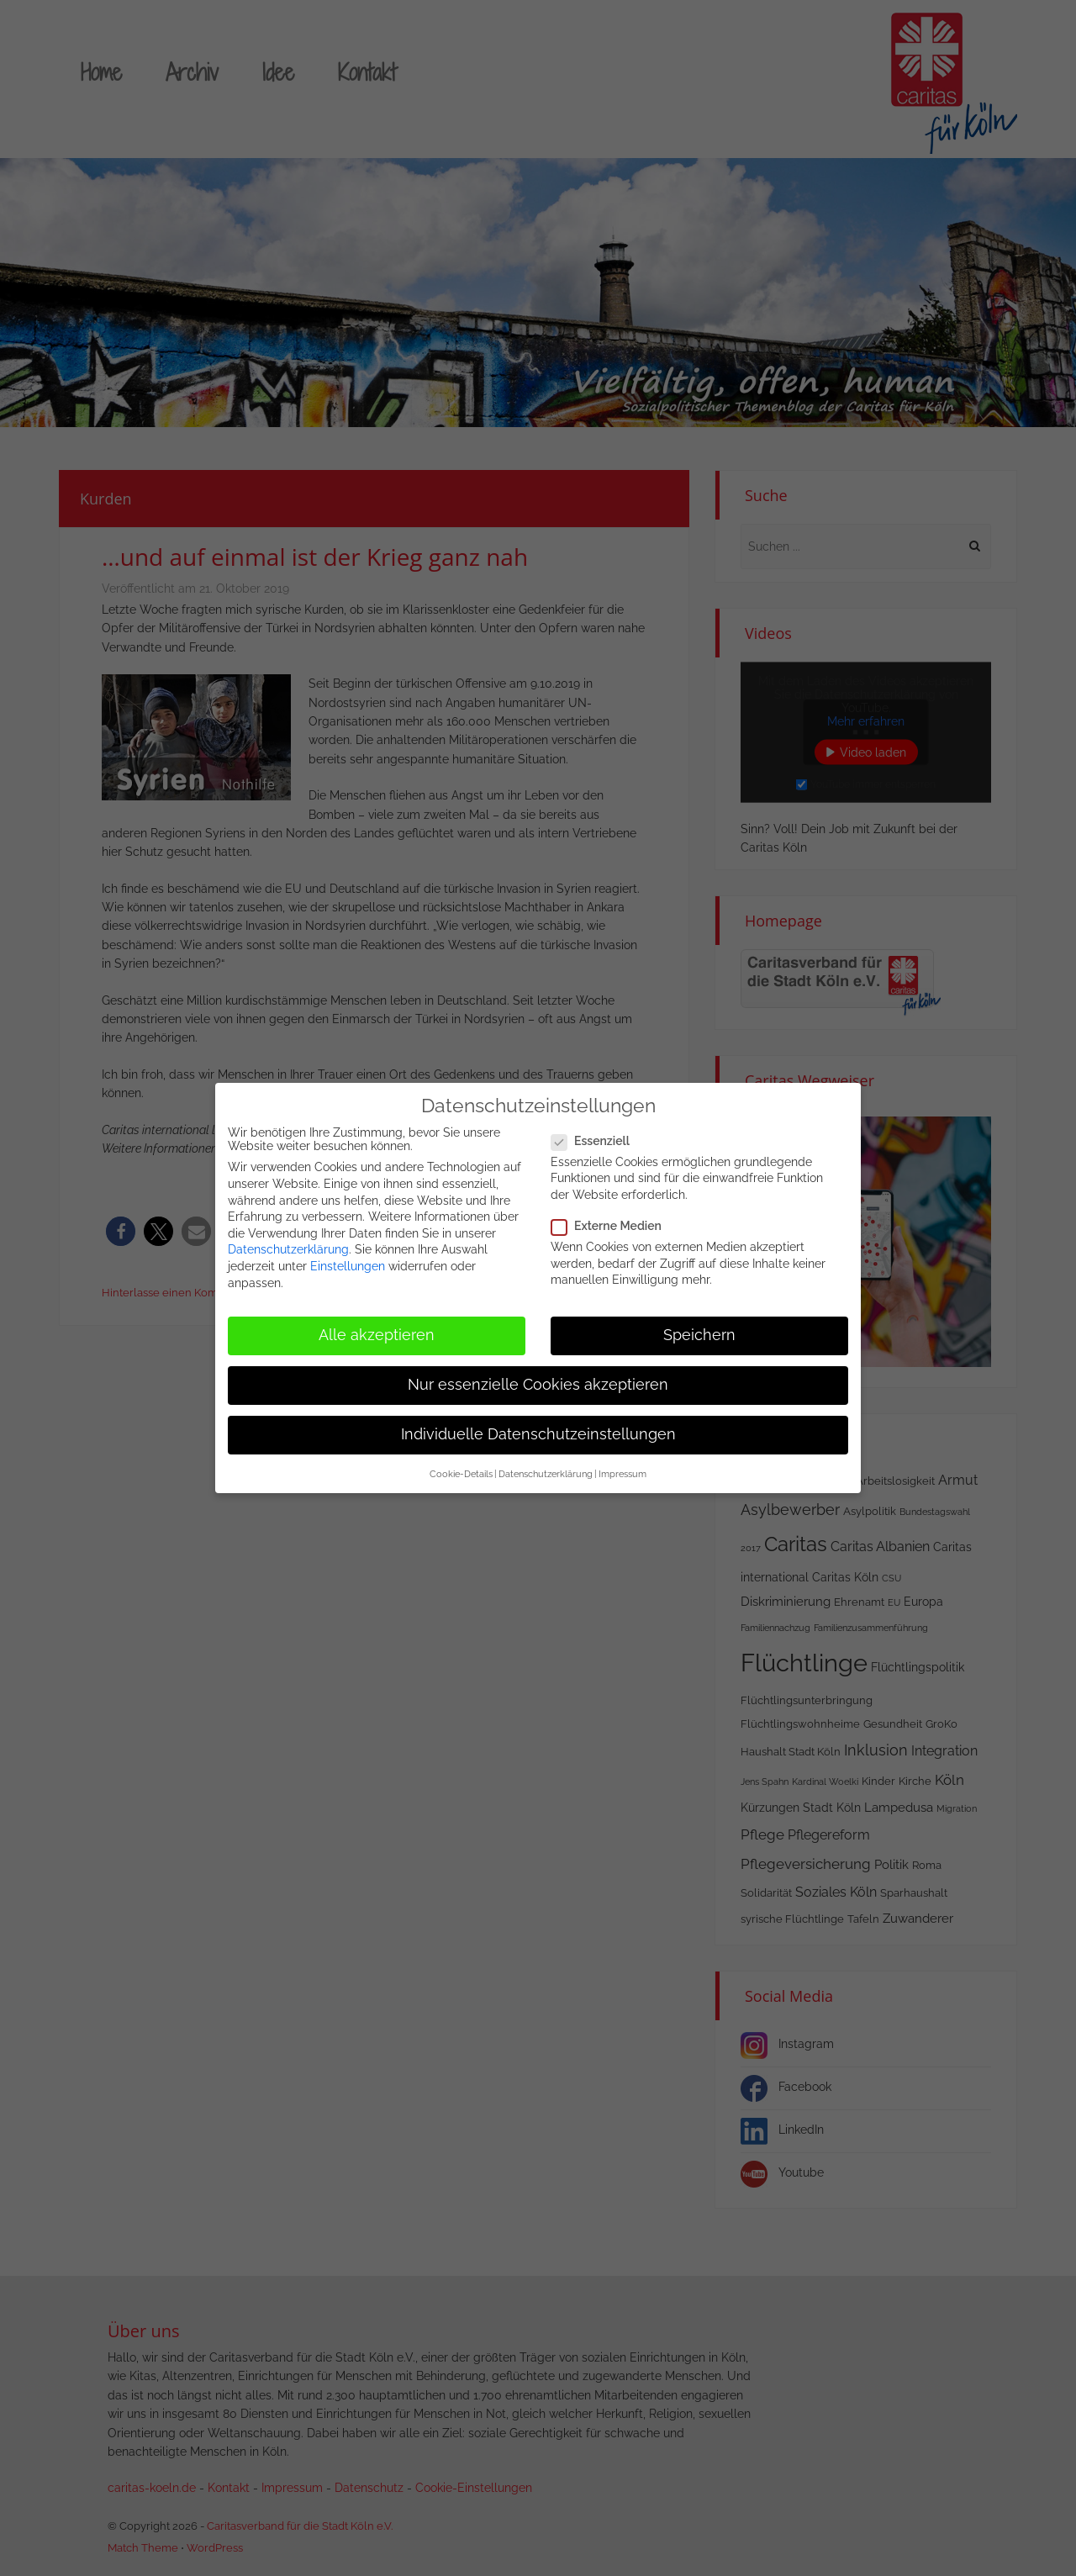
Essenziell (596, 1141)
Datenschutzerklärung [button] (545, 1474)
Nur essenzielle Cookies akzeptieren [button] (538, 1384)
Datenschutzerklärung (288, 1249)
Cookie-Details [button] (461, 1474)
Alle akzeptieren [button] (377, 1335)
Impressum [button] (622, 1474)
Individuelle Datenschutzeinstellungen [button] (538, 1434)
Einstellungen (347, 1266)
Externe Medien (611, 1226)
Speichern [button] (699, 1335)
